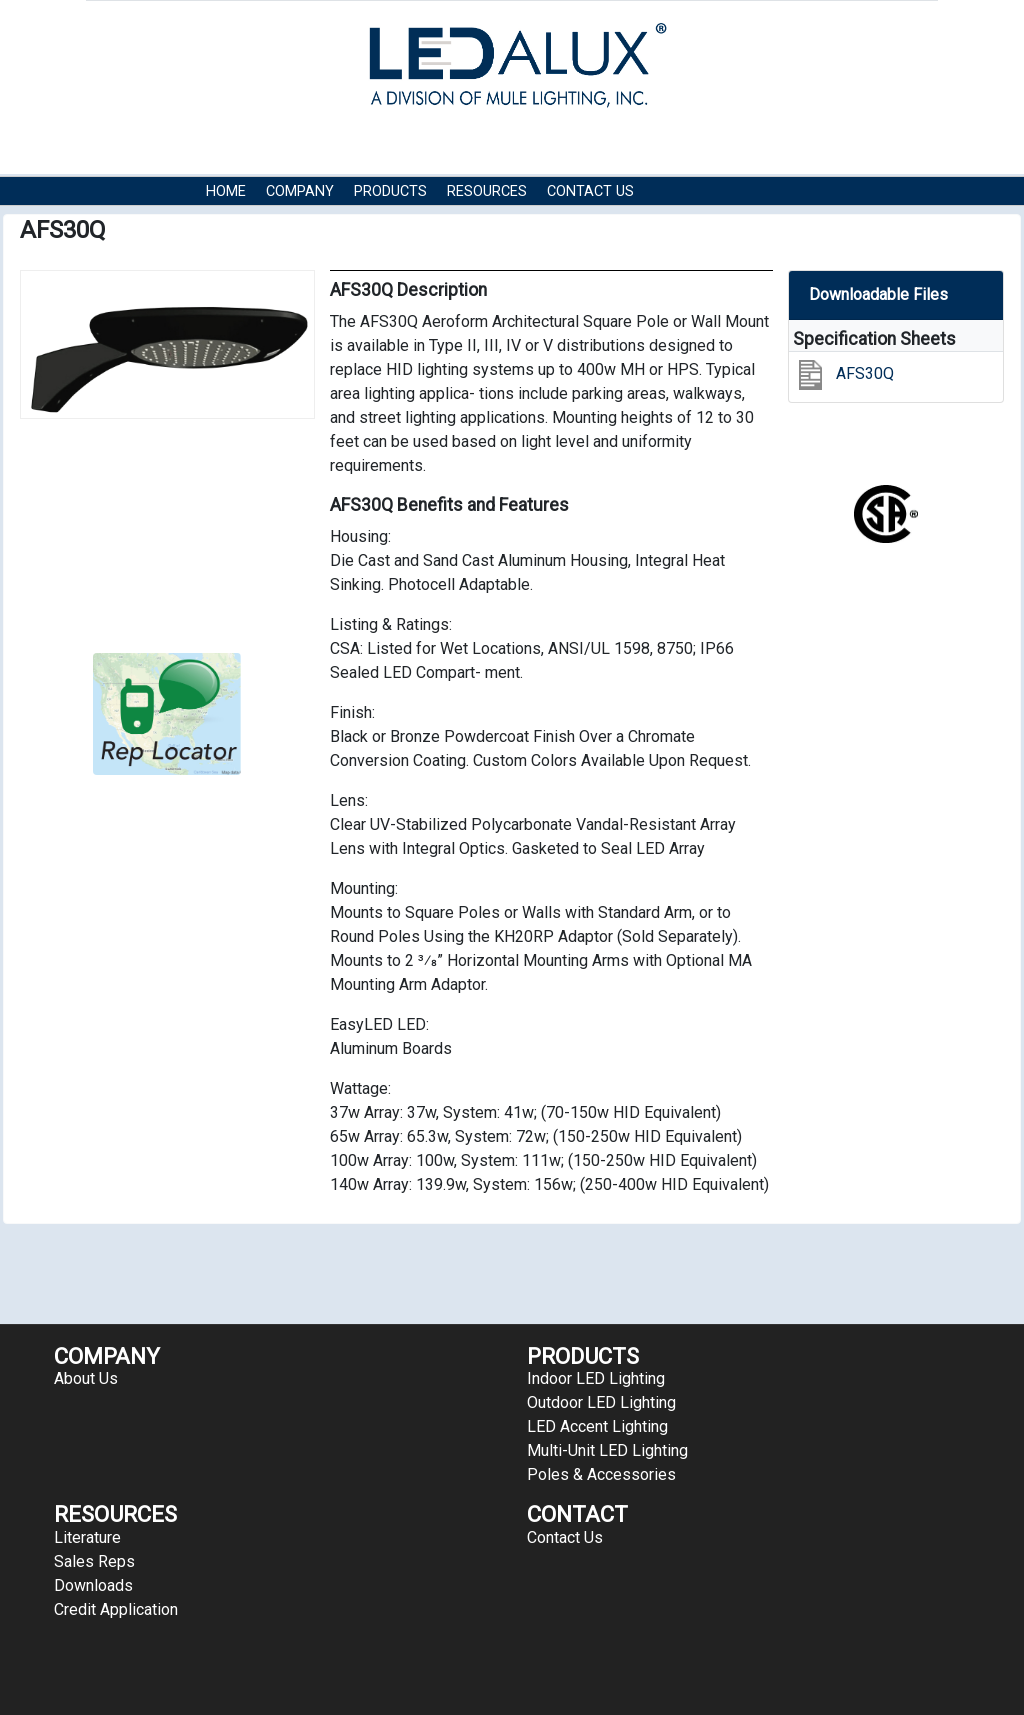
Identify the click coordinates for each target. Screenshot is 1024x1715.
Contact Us (590, 191)
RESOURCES (487, 191)
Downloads (93, 1585)
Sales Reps (94, 1561)
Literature (87, 1537)
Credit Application (116, 1609)
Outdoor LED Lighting (601, 1402)
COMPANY (300, 191)
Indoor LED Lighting (596, 1378)
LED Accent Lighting (597, 1426)
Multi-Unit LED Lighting (607, 1450)
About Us (86, 1378)
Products (390, 191)
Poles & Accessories (601, 1474)
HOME (226, 191)
